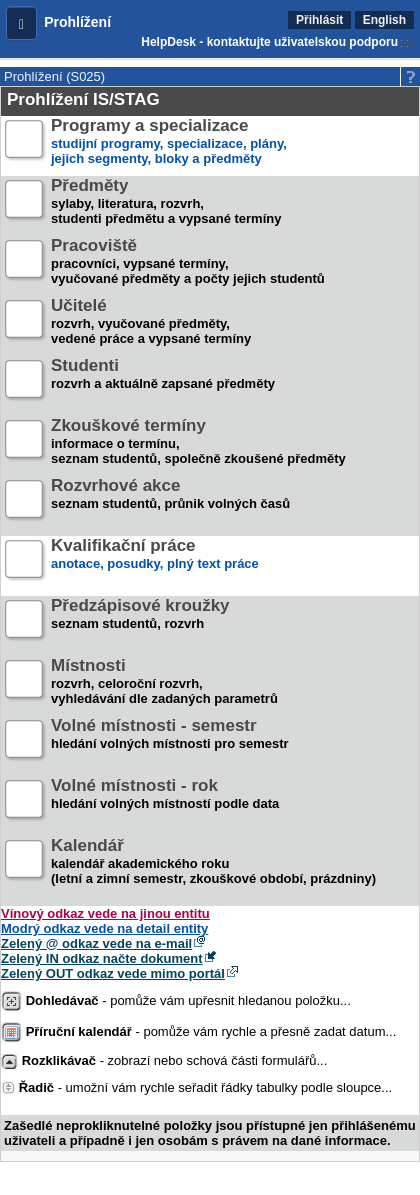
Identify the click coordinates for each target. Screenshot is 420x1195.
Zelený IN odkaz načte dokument (102, 958)
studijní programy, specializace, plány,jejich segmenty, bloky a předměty (169, 142)
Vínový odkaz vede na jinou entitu (105, 913)
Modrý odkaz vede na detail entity (104, 928)
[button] (21, 23)
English (384, 20)
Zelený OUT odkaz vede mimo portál (113, 973)
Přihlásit (319, 20)
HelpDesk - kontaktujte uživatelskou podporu (269, 42)
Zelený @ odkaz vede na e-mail (96, 943)
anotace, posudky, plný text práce (155, 562)
